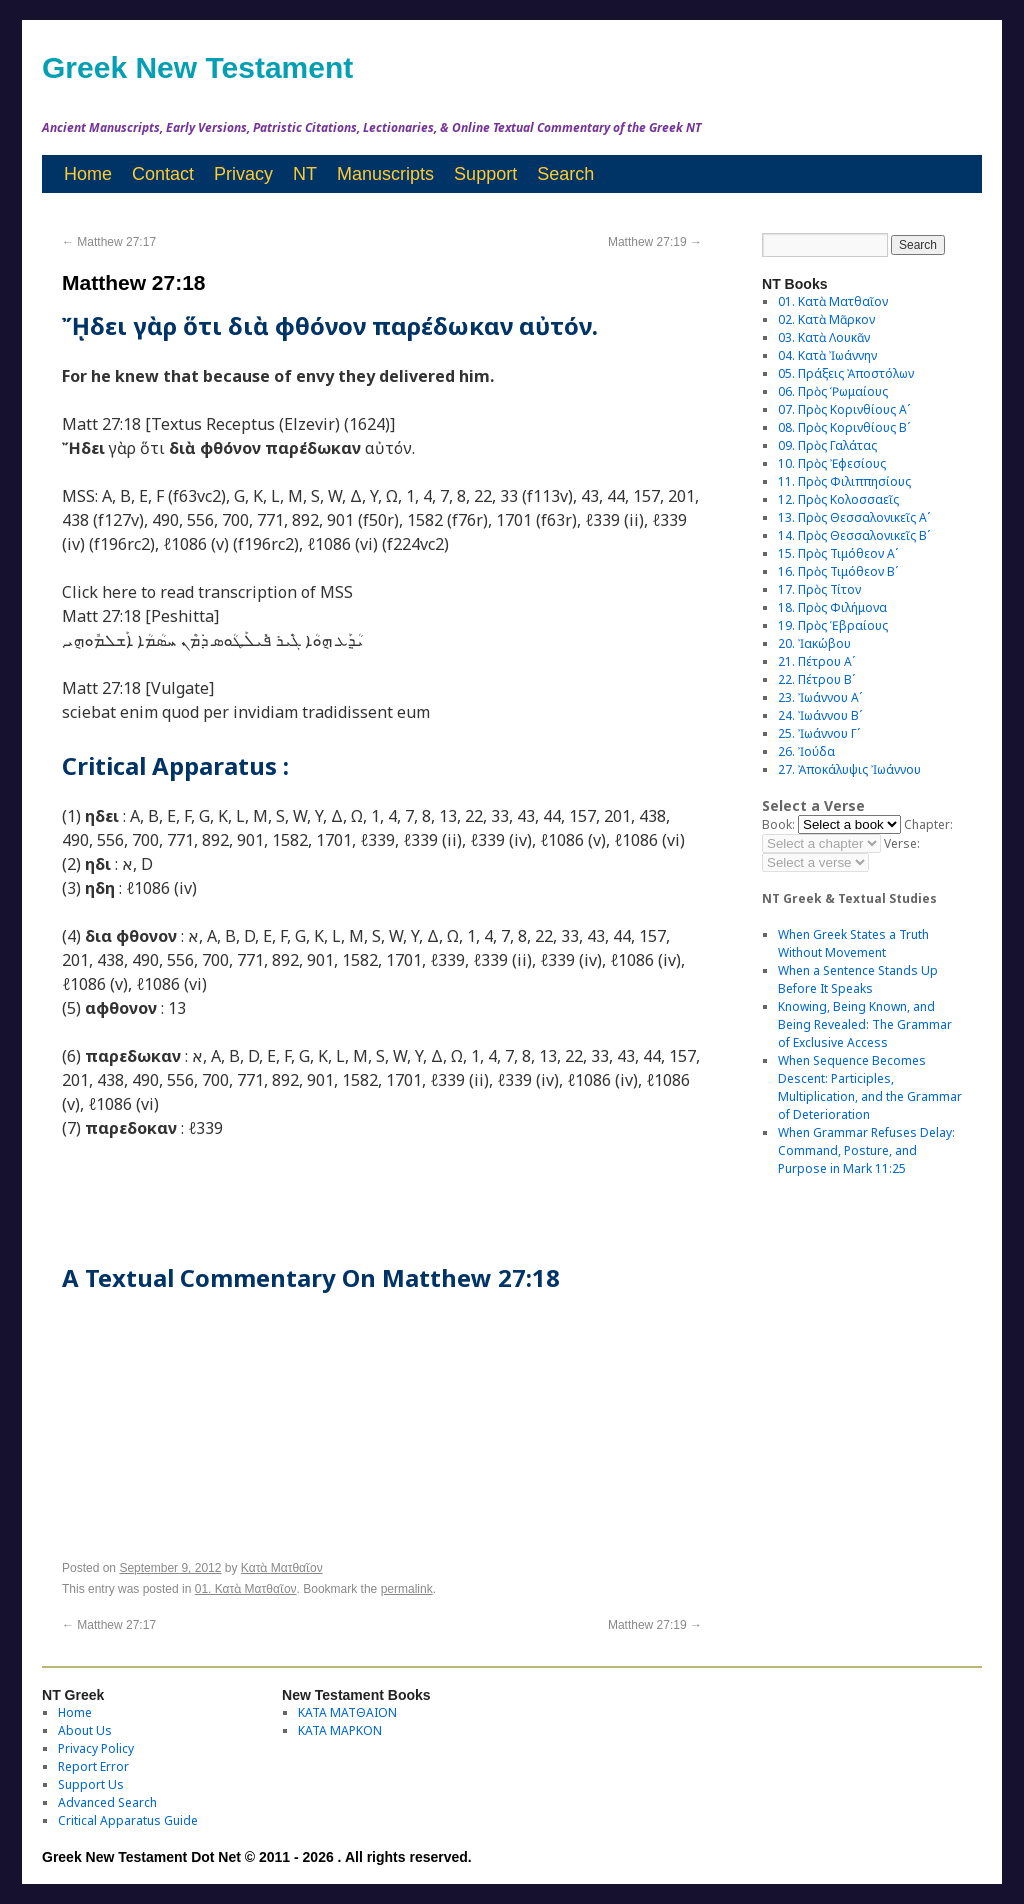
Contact (163, 174)
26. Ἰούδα (806, 751)
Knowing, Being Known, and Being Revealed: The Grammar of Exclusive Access (865, 1024)
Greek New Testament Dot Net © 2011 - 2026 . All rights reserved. (257, 1857)
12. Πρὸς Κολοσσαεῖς (838, 499)
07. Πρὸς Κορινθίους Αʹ (844, 409)
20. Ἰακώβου (814, 643)
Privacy (243, 174)
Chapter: (928, 824)
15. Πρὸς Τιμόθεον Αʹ (838, 553)
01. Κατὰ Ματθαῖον (246, 1589)
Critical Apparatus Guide (128, 1820)
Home (88, 174)
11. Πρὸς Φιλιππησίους (844, 481)
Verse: (902, 843)
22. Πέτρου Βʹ (816, 679)
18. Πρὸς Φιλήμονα (832, 607)
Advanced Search (107, 1802)
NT (305, 174)
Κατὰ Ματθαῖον (282, 1568)
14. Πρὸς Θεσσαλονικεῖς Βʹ (854, 535)
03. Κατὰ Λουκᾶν (824, 337)
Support (485, 174)
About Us (85, 1730)
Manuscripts (385, 174)
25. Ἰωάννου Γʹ (819, 733)
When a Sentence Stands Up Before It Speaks (858, 979)
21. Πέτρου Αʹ (816, 661)
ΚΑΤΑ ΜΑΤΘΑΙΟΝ (347, 1712)
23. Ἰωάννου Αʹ (820, 697)
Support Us (91, 1784)
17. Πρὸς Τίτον (819, 589)
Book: (778, 824)
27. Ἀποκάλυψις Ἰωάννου (849, 769)
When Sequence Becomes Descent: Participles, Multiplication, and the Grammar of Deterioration (870, 1087)
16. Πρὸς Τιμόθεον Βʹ (838, 571)
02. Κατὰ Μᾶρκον (826, 319)
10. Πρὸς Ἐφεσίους (832, 463)
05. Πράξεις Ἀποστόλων (846, 373)
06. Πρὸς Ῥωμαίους (833, 391)
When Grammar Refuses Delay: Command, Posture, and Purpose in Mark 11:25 (866, 1150)
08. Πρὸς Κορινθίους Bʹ (844, 427)
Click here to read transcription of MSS (207, 592)
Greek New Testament (197, 67)
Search (565, 174)
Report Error (93, 1766)
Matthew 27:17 (109, 242)
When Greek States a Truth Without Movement (853, 943)
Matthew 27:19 (655, 242)
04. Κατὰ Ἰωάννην (827, 355)
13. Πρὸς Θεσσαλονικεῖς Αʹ (854, 517)
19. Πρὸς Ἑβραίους (833, 625)
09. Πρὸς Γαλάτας (827, 445)
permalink (407, 1589)
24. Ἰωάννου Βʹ (820, 715)
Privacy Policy (96, 1748)
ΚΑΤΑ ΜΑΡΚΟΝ (340, 1730)
